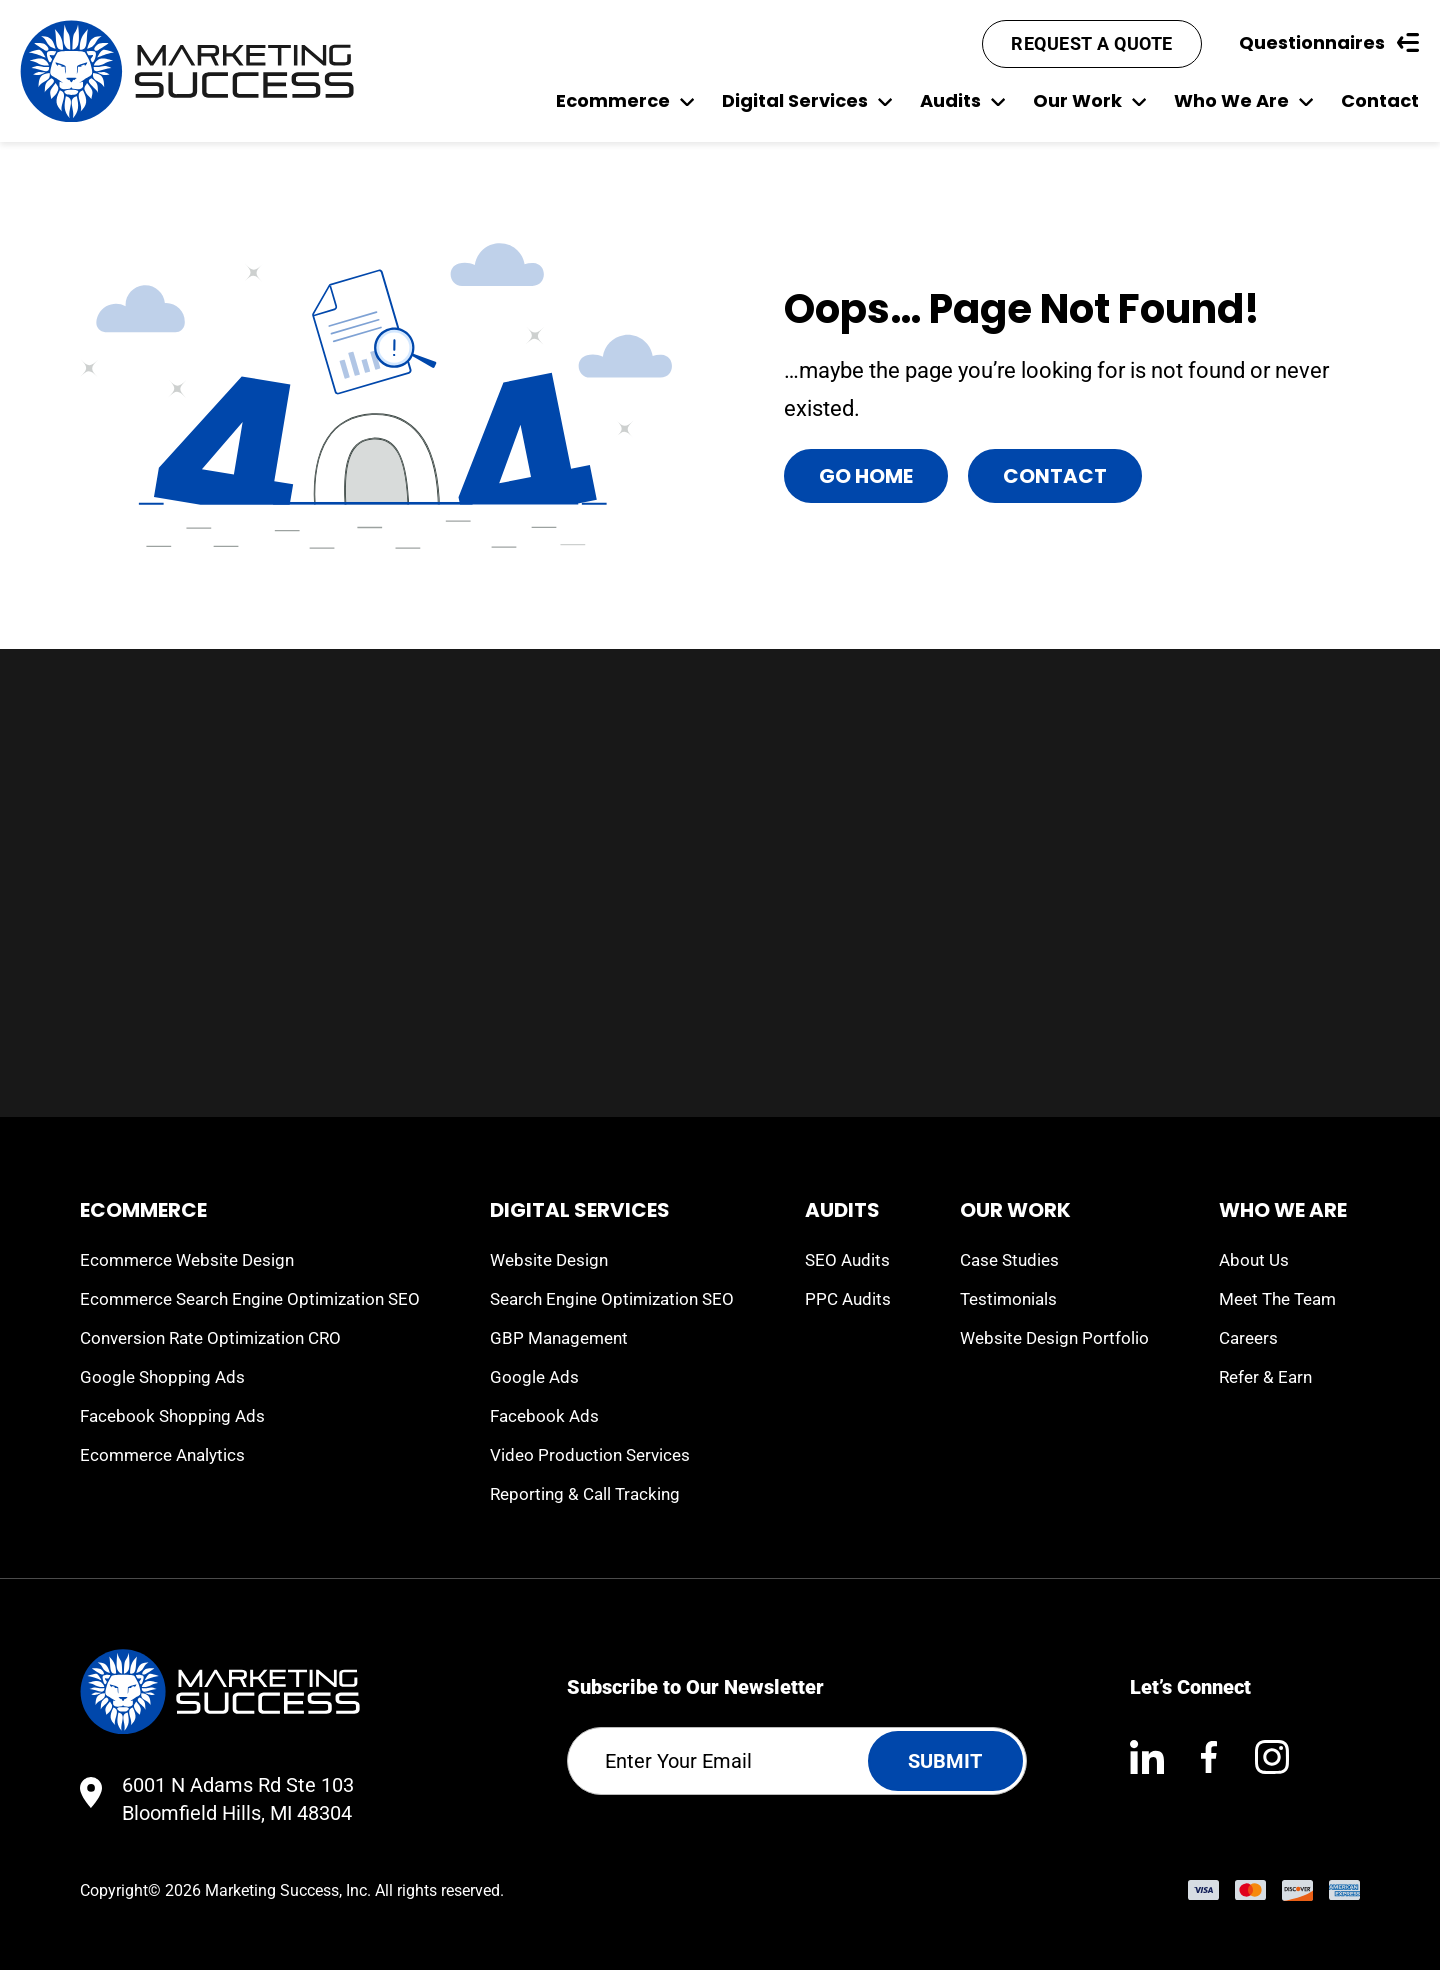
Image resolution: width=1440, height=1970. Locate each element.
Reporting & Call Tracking (585, 1494)
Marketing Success (272, 1890)
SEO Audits (847, 1260)
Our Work (1089, 100)
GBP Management (559, 1338)
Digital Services (807, 100)
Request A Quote (1092, 43)
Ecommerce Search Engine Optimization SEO (250, 1299)
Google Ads (534, 1377)
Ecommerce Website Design (187, 1260)
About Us (1254, 1260)
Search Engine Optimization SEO (612, 1299)
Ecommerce (625, 100)
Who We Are (1243, 100)
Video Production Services (590, 1455)
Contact (1380, 100)
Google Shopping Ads (162, 1377)
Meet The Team (1277, 1299)
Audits (962, 100)
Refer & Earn (1265, 1377)
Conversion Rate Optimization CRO (210, 1338)
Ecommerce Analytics (162, 1455)
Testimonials (1008, 1299)
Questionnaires (1329, 42)
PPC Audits (848, 1299)
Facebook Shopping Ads (172, 1416)
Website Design (549, 1260)
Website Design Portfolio (1054, 1338)
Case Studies (1009, 1260)
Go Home (866, 476)
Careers (1248, 1338)
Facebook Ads (544, 1416)
